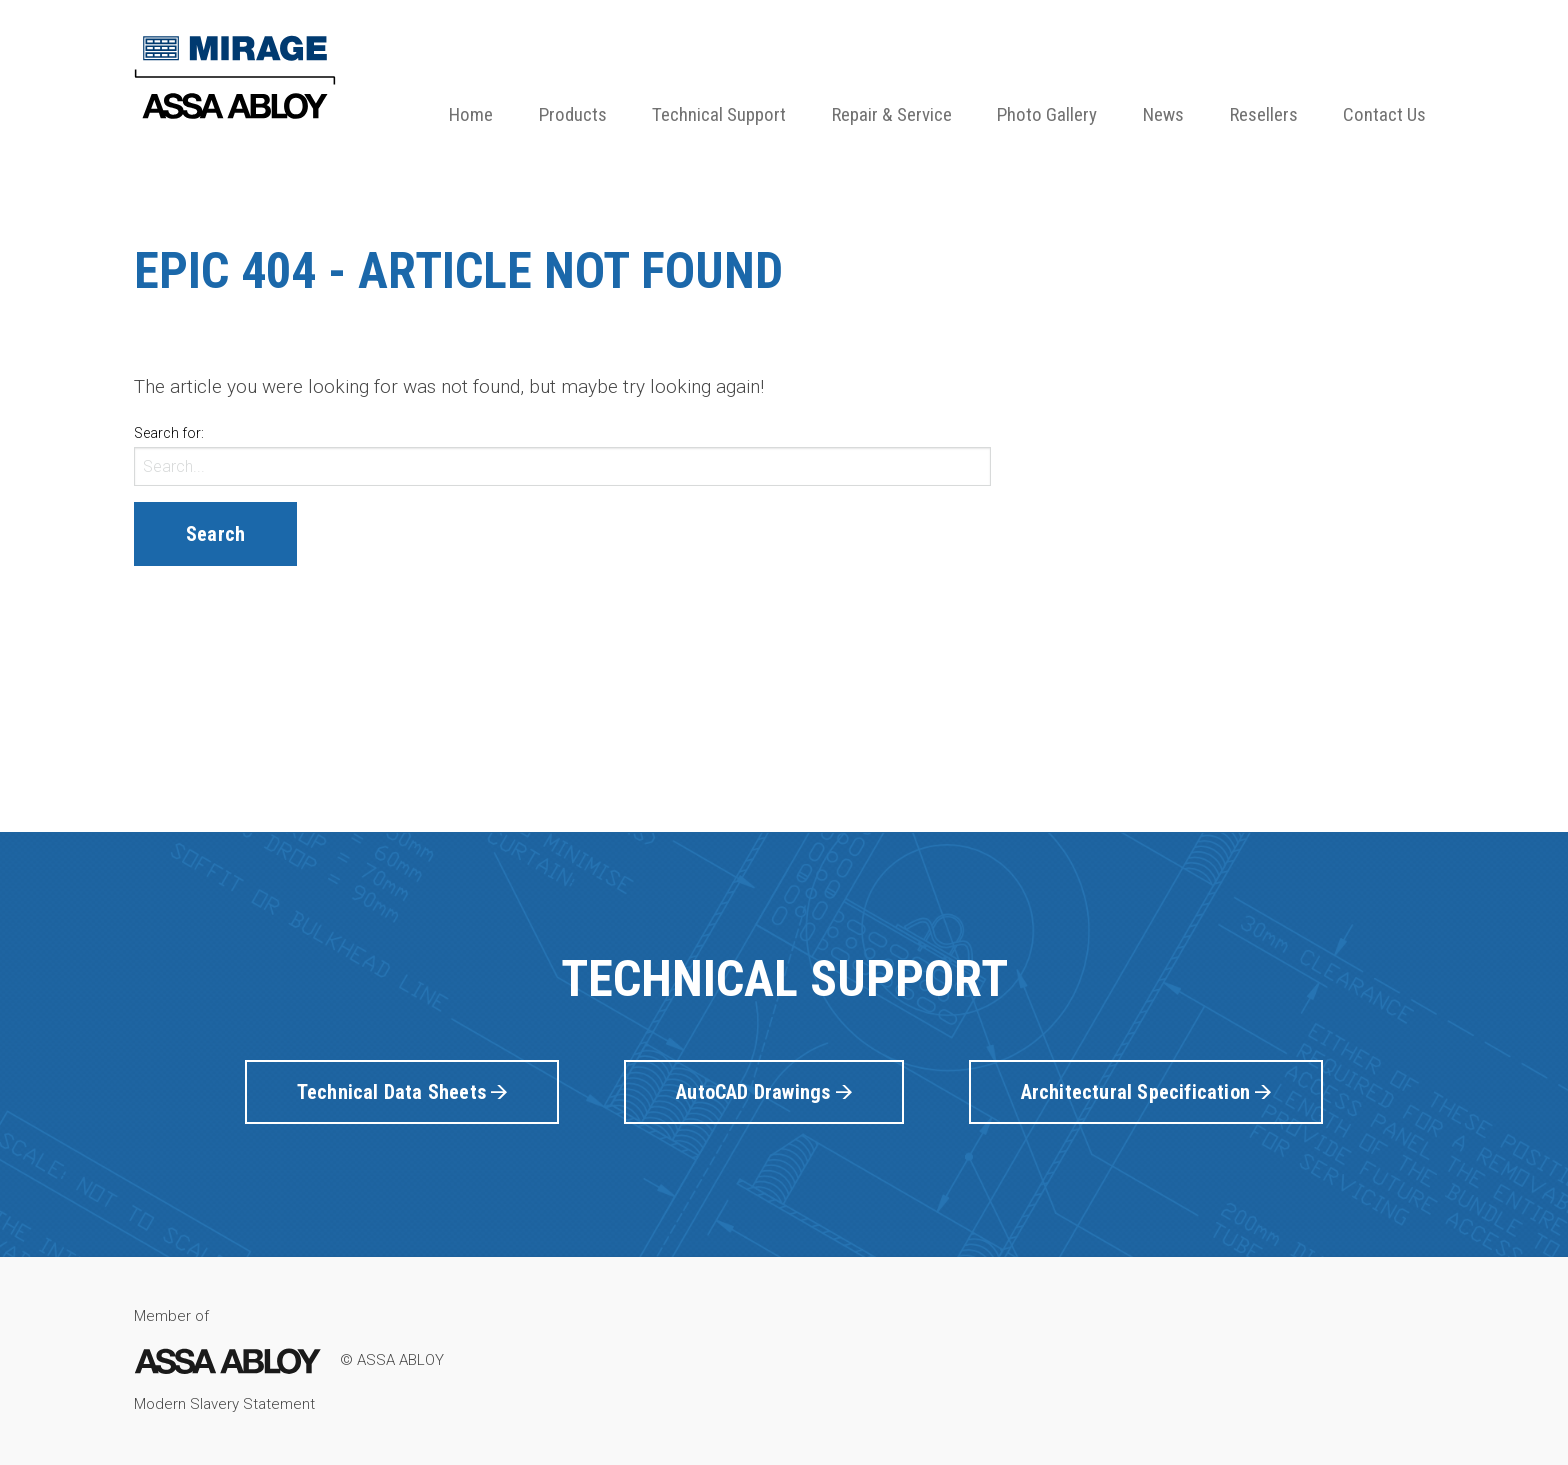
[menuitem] (471, 81)
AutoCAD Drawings (763, 1092)
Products (573, 114)
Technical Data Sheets (402, 1092)
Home (471, 114)
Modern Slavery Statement (224, 1404)
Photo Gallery (1047, 114)
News (1163, 114)
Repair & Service (892, 114)
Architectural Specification (1146, 1092)
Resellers (1264, 114)
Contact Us (1384, 114)
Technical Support (719, 114)
